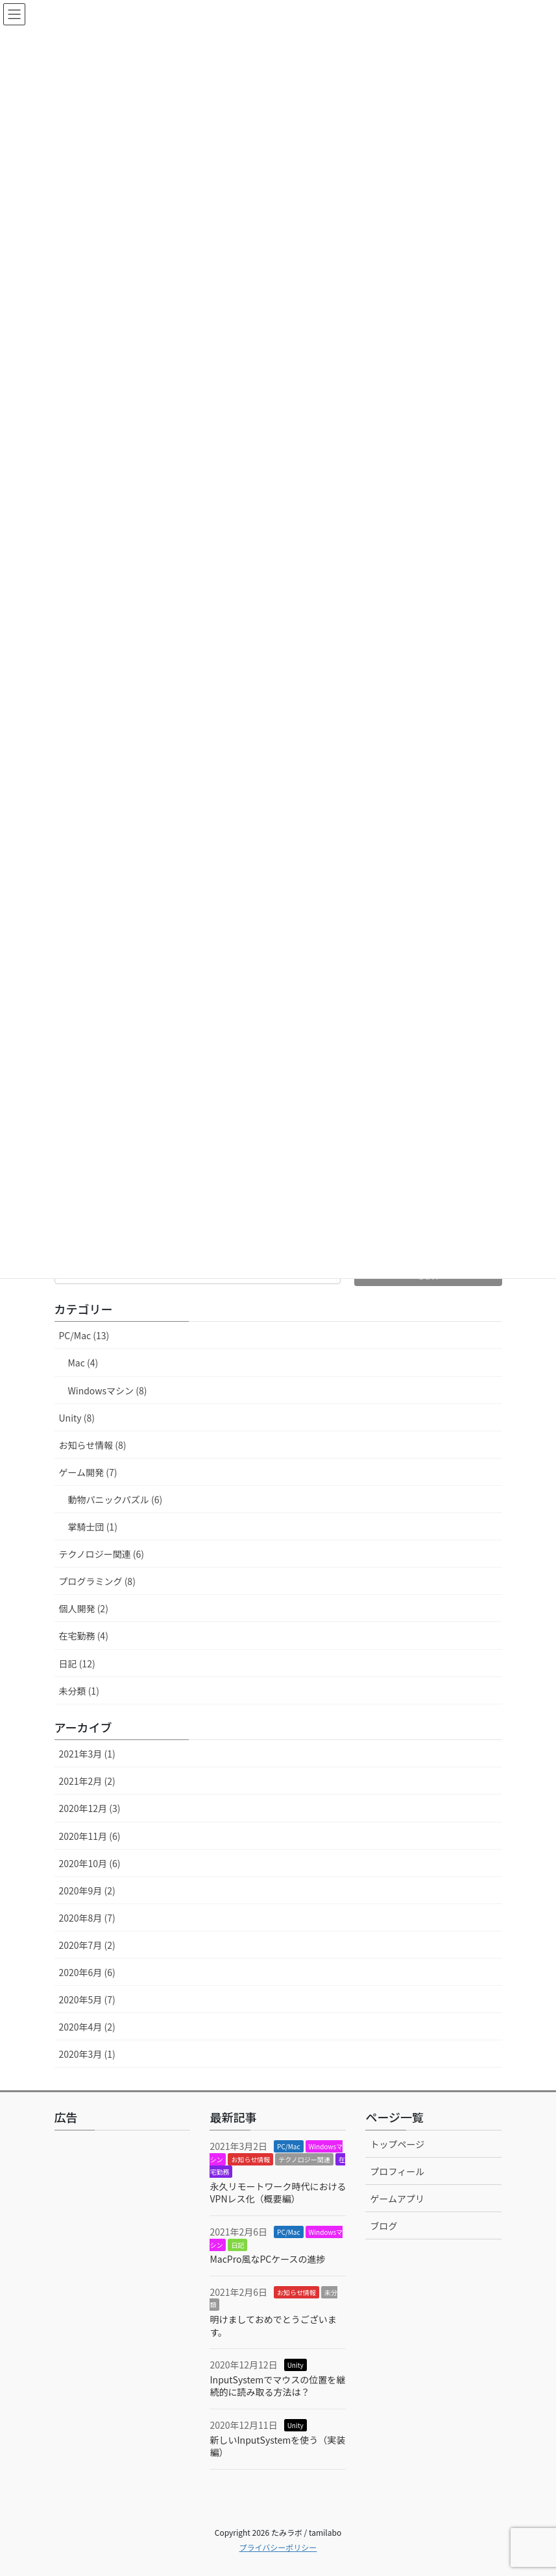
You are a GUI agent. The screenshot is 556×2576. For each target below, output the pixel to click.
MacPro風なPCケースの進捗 (267, 2258)
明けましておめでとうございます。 (273, 2326)
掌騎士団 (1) (92, 1526)
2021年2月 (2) (87, 1780)
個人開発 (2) (83, 1608)
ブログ (383, 2225)
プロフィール (397, 2171)
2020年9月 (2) (87, 1890)
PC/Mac (288, 2146)
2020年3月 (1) (87, 2053)
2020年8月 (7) (87, 1917)
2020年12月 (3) (90, 1808)
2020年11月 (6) (90, 1836)
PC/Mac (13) (84, 1335)
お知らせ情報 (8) (93, 1444)
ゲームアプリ (397, 2198)
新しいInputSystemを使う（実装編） (277, 2446)
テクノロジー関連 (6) (102, 1553)
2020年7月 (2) (87, 1944)
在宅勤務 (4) (83, 1635)
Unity (295, 2365)
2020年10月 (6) (90, 1863)
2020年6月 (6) (87, 1972)
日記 (237, 2245)
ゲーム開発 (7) (88, 1472)
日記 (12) (77, 1663)
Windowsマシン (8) (107, 1390)
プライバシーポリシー (278, 2547)
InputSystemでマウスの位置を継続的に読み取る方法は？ (277, 2386)
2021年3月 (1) (87, 1753)
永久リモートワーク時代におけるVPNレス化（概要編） (278, 2193)
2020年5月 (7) (87, 1999)
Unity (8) (77, 1417)
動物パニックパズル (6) (115, 1499)
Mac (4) (83, 1362)
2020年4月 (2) (87, 2026)
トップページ (397, 2144)
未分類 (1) (79, 1690)
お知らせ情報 (250, 2159)
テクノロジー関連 (304, 2159)
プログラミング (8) (97, 1581)
